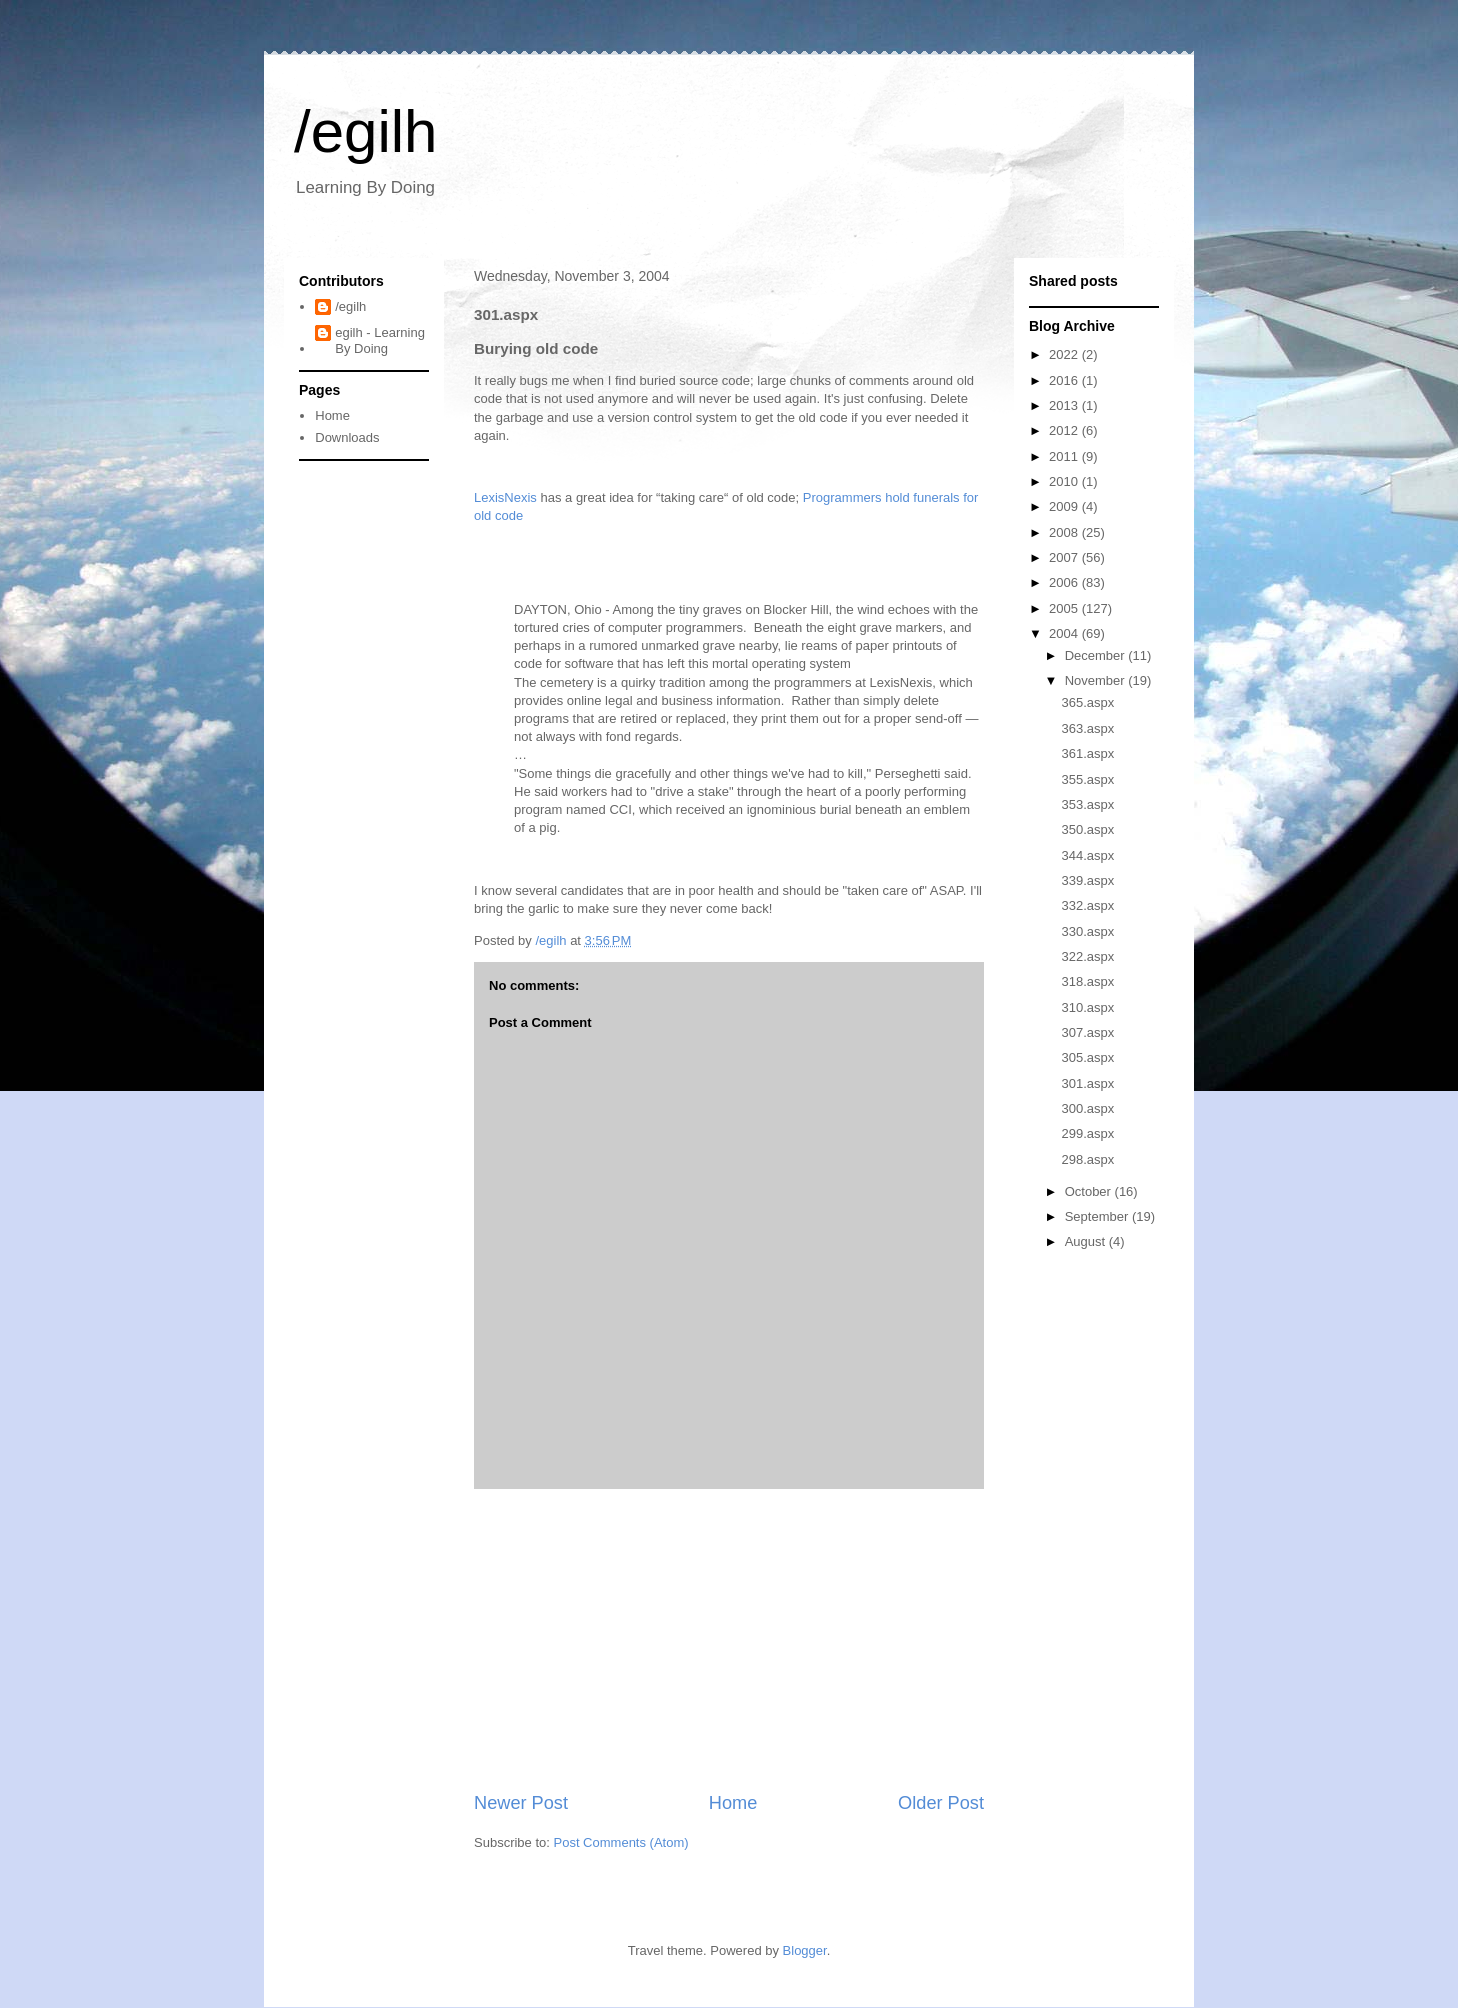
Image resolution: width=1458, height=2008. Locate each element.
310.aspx (1087, 1007)
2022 (1065, 354)
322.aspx (1087, 956)
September (1098, 1216)
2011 (1065, 456)
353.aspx (1087, 804)
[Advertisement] (729, 1640)
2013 (1065, 405)
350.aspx (1087, 829)
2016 (1065, 380)
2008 (1065, 532)
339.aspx (1087, 880)
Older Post (941, 1803)
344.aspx (1087, 855)
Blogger (805, 1950)
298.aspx (1087, 1159)
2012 (1065, 430)
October (1090, 1191)
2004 (1065, 633)
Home (733, 1803)
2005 (1065, 608)
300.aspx (1087, 1108)
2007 (1065, 557)
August (1087, 1241)
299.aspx (1087, 1133)
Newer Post (521, 1803)
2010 (1065, 481)
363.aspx (1087, 728)
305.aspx (1087, 1057)
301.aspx (1087, 1083)
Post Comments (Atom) (621, 1842)
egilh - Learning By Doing (380, 340)
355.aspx (1087, 779)
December (1097, 655)
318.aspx (1087, 981)
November (1097, 680)
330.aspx (1087, 931)
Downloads (347, 437)
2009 (1065, 506)
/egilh (365, 131)
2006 (1065, 582)
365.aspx (1087, 702)
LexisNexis (505, 497)
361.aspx (1087, 753)
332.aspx (1087, 905)
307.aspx (1087, 1032)
